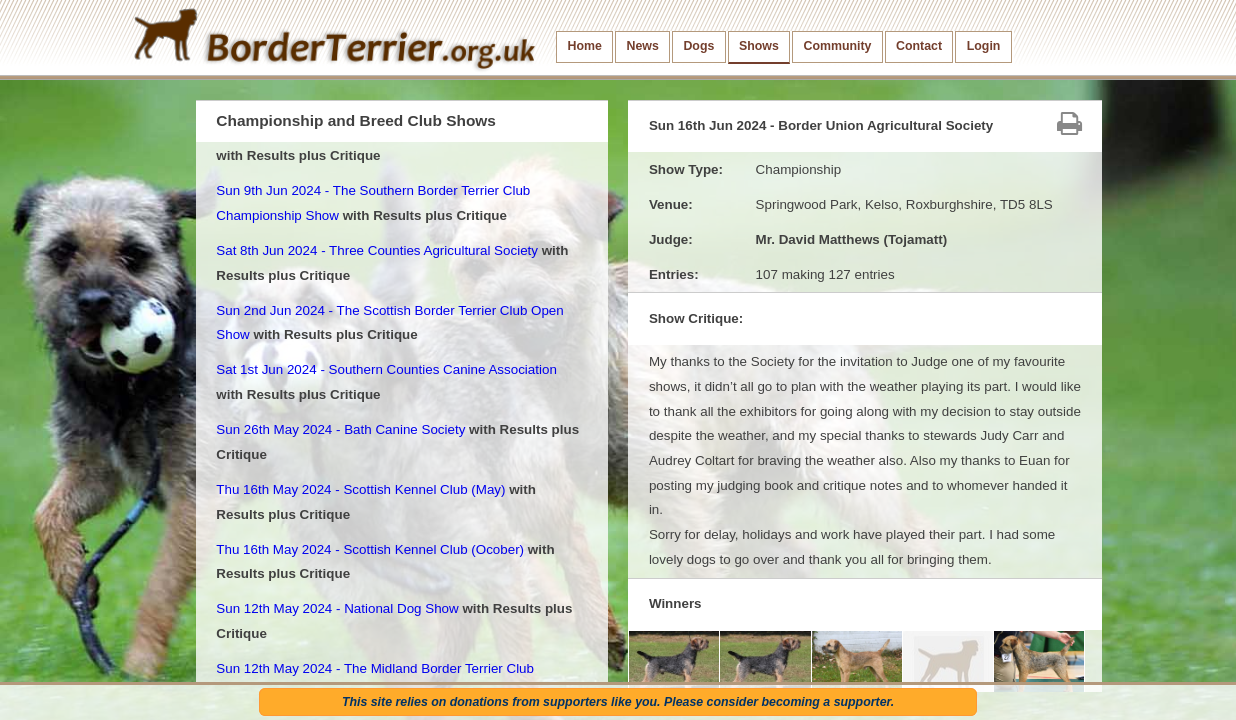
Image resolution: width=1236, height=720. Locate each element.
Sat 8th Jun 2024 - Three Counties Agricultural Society (377, 250)
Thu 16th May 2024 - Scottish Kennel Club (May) (360, 489)
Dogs (698, 46)
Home (585, 46)
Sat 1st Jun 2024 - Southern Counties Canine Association (386, 369)
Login (984, 46)
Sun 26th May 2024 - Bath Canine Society (340, 429)
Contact (919, 46)
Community (837, 46)
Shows (759, 46)
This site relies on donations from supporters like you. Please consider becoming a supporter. (618, 702)
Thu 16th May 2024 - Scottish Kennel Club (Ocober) (370, 549)
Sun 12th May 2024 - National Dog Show (337, 608)
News (642, 46)
